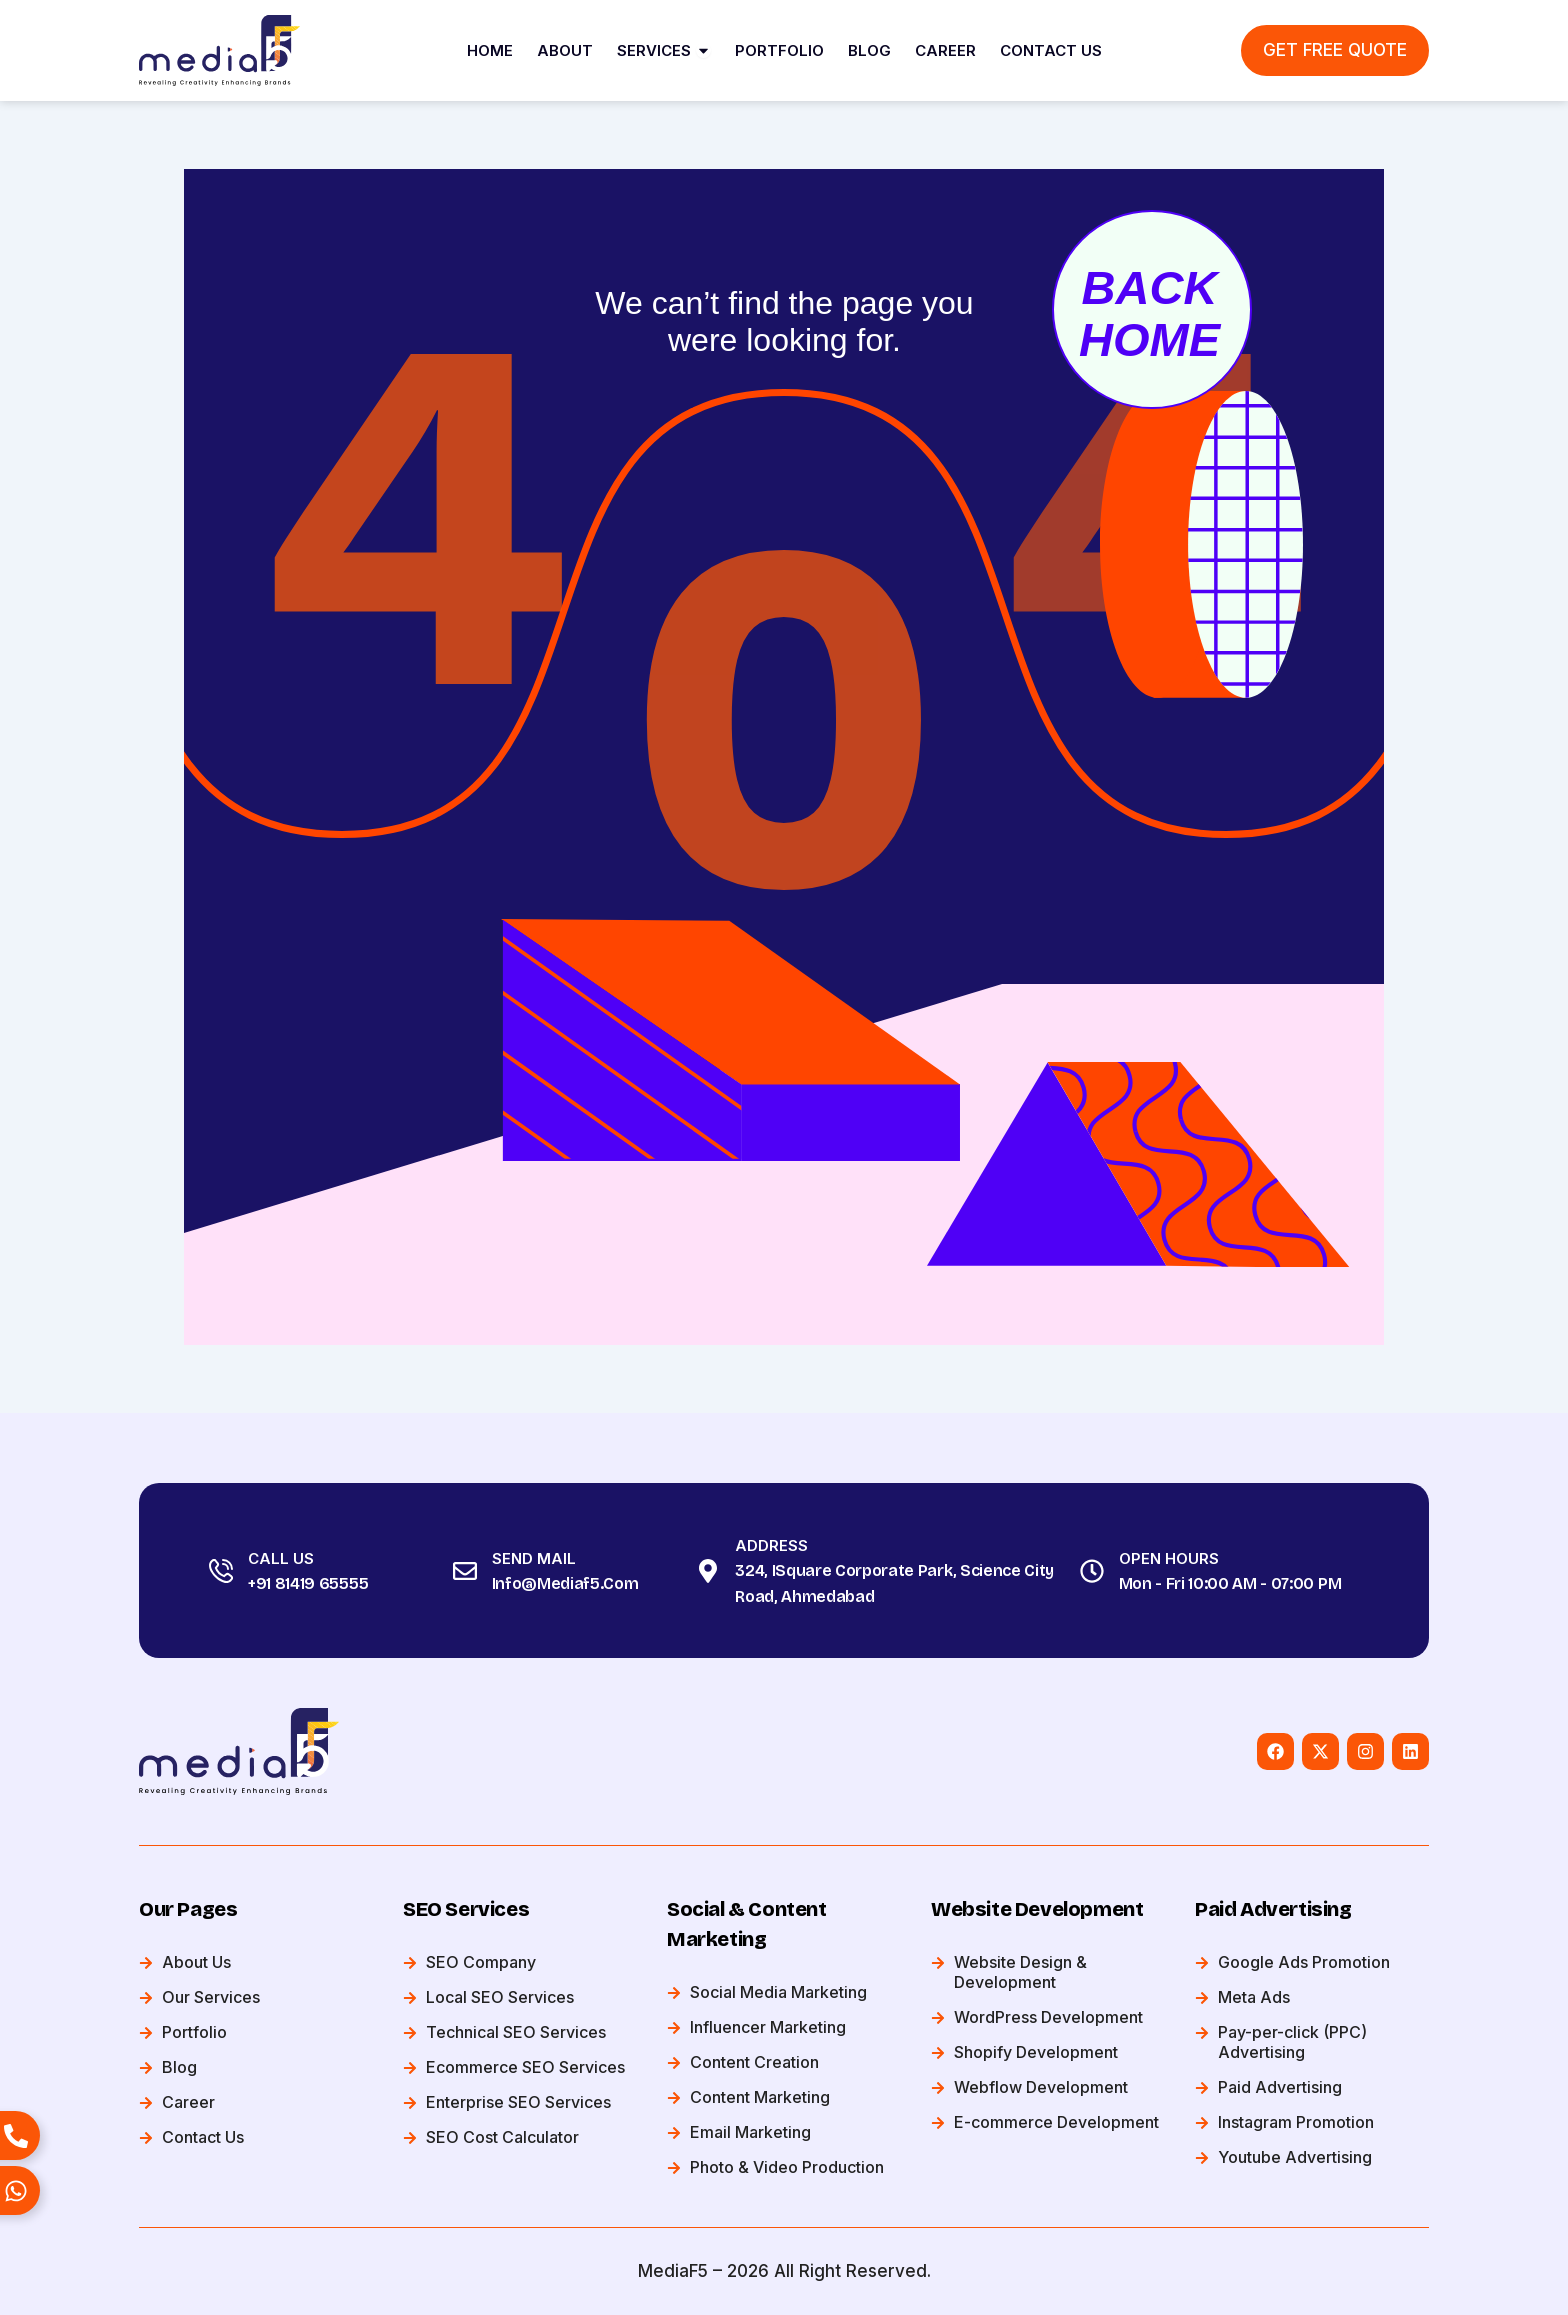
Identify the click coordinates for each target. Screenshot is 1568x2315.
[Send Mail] (465, 1571)
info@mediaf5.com (565, 1583)
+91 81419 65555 (308, 1583)
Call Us (281, 1558)
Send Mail (534, 1558)
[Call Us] (221, 1571)
